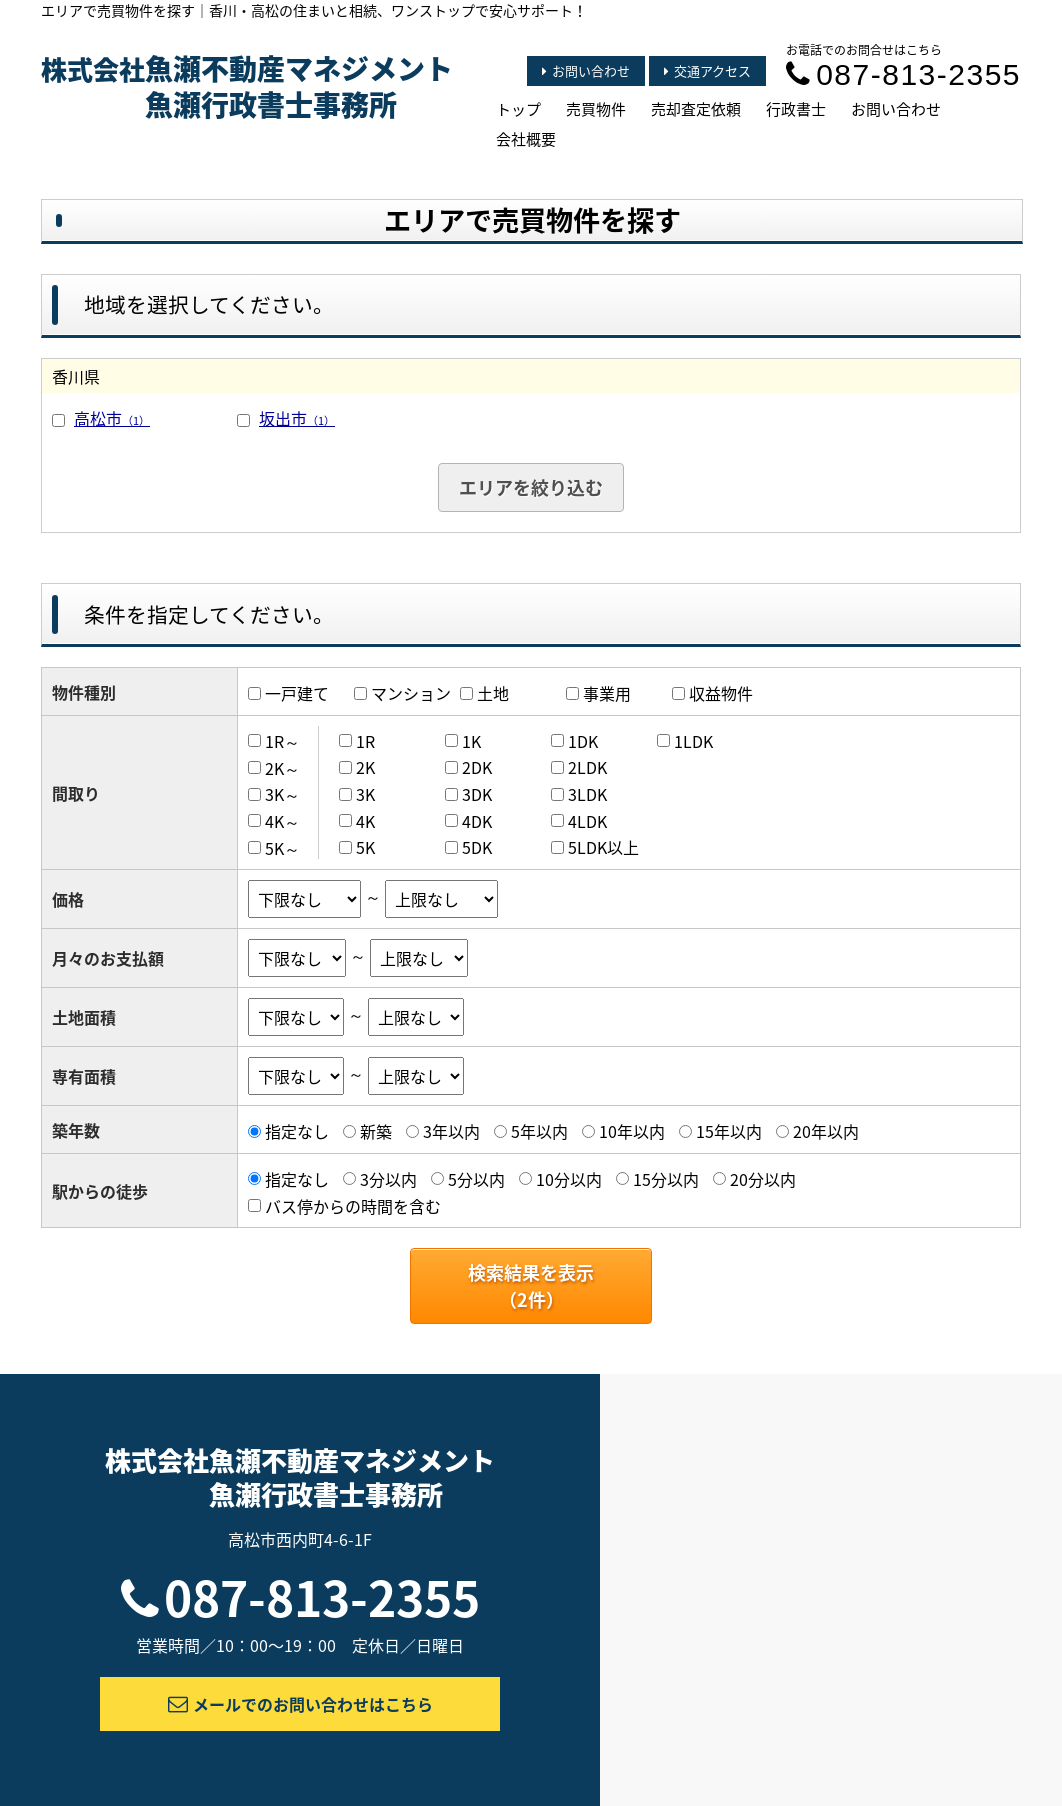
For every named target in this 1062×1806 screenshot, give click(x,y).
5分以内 (476, 1179)
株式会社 (247, 87)
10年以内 (632, 1131)
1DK (583, 741)
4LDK (587, 821)
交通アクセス (707, 70)
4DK (477, 821)
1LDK (693, 741)
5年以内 (539, 1131)
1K (471, 741)
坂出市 (297, 418)
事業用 (607, 693)
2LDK (587, 767)
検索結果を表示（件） (531, 1286)
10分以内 (569, 1179)
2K (365, 767)
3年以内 (451, 1131)
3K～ (282, 794)
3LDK (587, 794)
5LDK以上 (603, 847)
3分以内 (388, 1179)
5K (365, 847)
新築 (376, 1131)
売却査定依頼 (696, 109)
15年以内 (729, 1131)
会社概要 (526, 139)
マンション (411, 693)
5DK (477, 847)
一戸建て (297, 693)
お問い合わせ (586, 70)
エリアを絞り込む (531, 487)
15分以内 (666, 1179)
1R (365, 741)
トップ (518, 109)
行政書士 (796, 109)
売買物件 (596, 109)
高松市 (112, 418)
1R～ (282, 741)
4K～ (282, 821)
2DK (477, 767)
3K (365, 794)
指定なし (297, 1131)
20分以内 (763, 1179)
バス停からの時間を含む (353, 1205)
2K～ (282, 767)
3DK (477, 794)
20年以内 (826, 1131)
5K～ (282, 847)
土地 (493, 693)
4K (365, 821)
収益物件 (721, 693)
